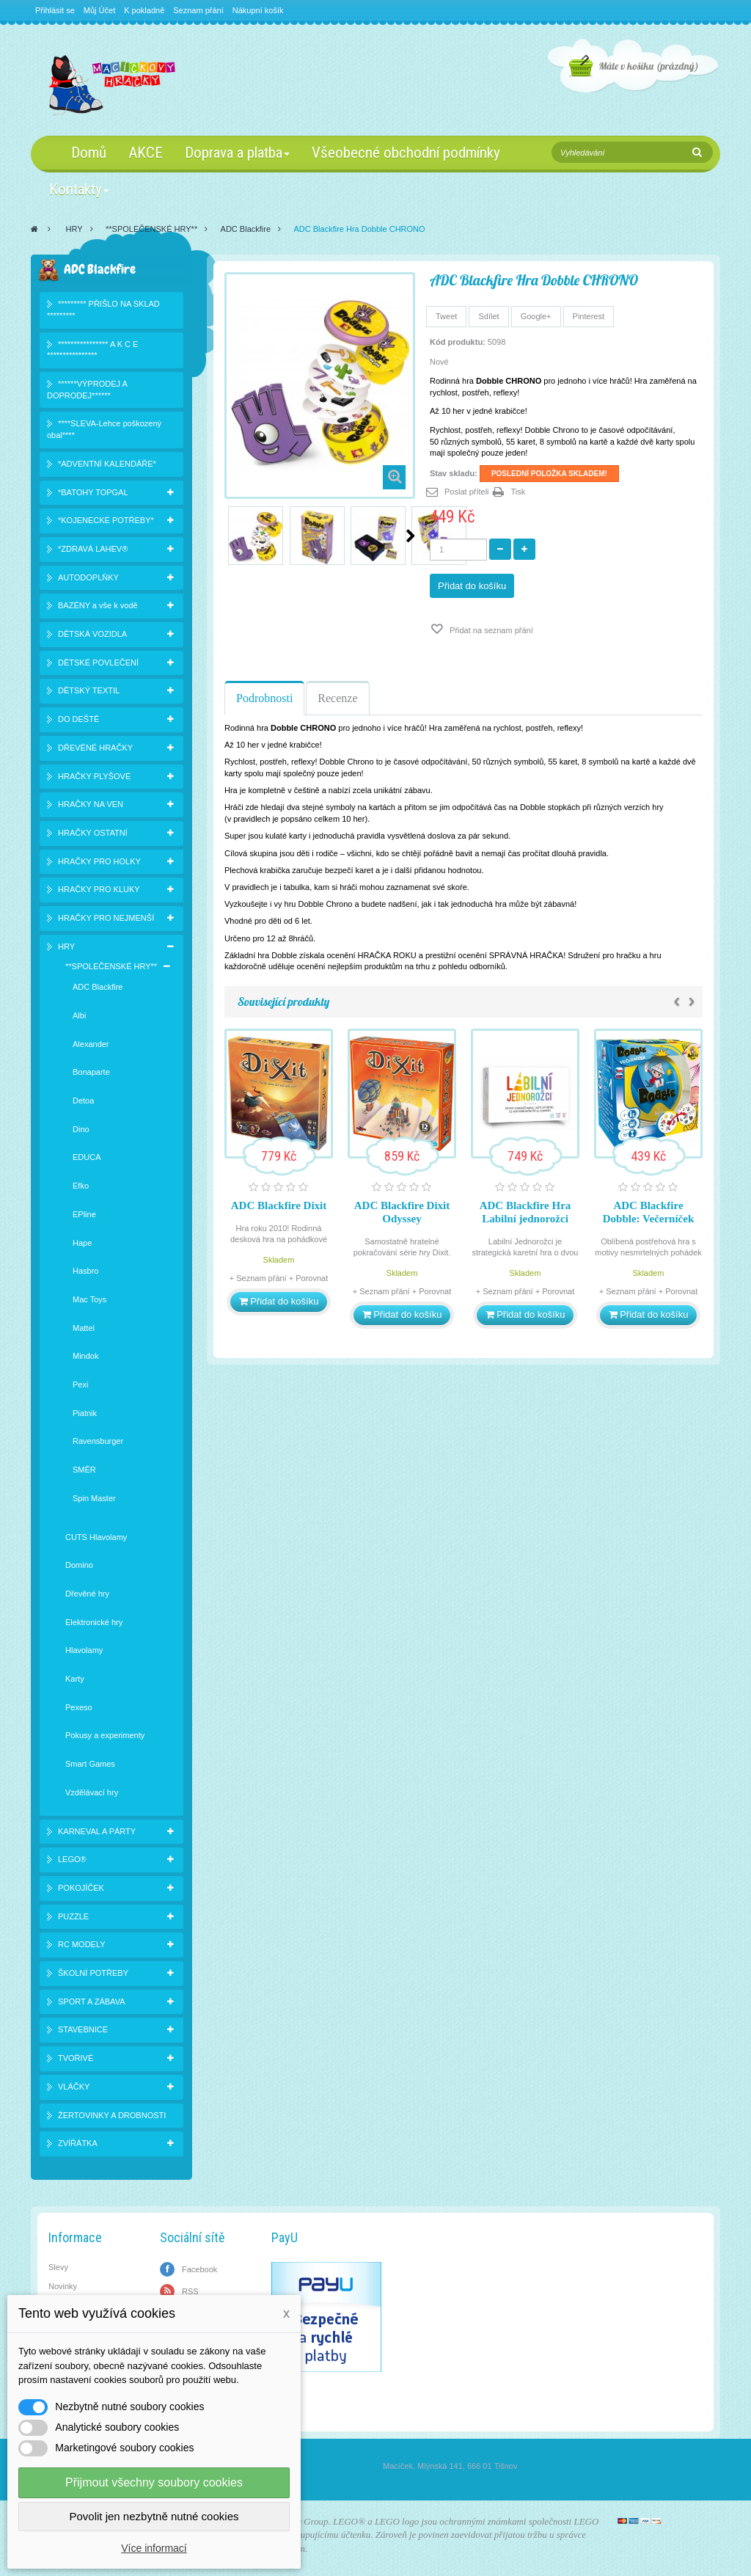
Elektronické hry (93, 1622)
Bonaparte (91, 1072)
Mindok (85, 1355)
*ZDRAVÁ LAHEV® (93, 548)
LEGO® (72, 1859)
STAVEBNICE (83, 2029)
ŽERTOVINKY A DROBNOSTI (112, 2115)
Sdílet (488, 316)
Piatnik (85, 1413)
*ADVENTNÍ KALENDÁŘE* (107, 463)
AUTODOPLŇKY (88, 577)
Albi (79, 1015)
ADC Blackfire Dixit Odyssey (402, 1212)
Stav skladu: (453, 473)
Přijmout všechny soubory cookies (154, 2482)
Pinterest (588, 316)
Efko (81, 1185)
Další (410, 535)
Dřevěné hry (87, 1593)
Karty (74, 1678)
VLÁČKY (73, 2086)
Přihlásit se (55, 10)
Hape (82, 1242)
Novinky (62, 2286)
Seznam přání (198, 10)
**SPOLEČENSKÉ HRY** (151, 229)
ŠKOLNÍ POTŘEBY (93, 1973)
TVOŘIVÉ (75, 2058)
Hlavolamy (84, 1650)
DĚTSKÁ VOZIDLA (92, 634)
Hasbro (85, 1270)
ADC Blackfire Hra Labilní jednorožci (525, 1212)
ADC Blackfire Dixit (279, 1205)
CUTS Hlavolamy (96, 1537)
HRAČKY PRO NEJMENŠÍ (106, 917)
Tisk (518, 491)
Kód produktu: (458, 341)
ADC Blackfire (246, 229)
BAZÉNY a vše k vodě (98, 605)
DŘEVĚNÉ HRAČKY (95, 747)
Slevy (58, 2267)
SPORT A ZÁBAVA (91, 2001)
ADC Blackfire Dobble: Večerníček (649, 1212)
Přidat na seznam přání (490, 630)
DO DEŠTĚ (78, 719)
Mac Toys (89, 1299)
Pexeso (78, 1707)
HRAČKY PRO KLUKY (99, 889)
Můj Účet (99, 10)
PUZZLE (73, 1916)
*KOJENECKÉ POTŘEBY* (106, 520)
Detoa (83, 1100)
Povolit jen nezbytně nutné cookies (154, 2516)
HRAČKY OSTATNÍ (93, 832)
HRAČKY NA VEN (90, 804)
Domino (79, 1565)
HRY (74, 229)
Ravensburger (98, 1441)
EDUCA (87, 1157)
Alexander (91, 1044)
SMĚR (84, 1469)
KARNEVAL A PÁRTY (97, 1831)
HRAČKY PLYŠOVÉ (94, 776)
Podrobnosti (264, 698)
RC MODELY (82, 1944)
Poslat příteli (466, 491)
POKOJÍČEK (81, 1887)
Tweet (446, 316)
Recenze (337, 698)
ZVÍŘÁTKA (78, 2143)
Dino (81, 1129)
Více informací (153, 2548)
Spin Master (94, 1498)
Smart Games (90, 1763)
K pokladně (144, 10)
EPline (84, 1214)
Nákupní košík (258, 10)
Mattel (84, 1328)
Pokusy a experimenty (104, 1735)
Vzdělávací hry (91, 1792)
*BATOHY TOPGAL (93, 492)
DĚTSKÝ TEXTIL (89, 690)
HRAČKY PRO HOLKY (99, 861)
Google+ (536, 316)
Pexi (80, 1384)
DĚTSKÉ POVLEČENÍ (98, 662)
